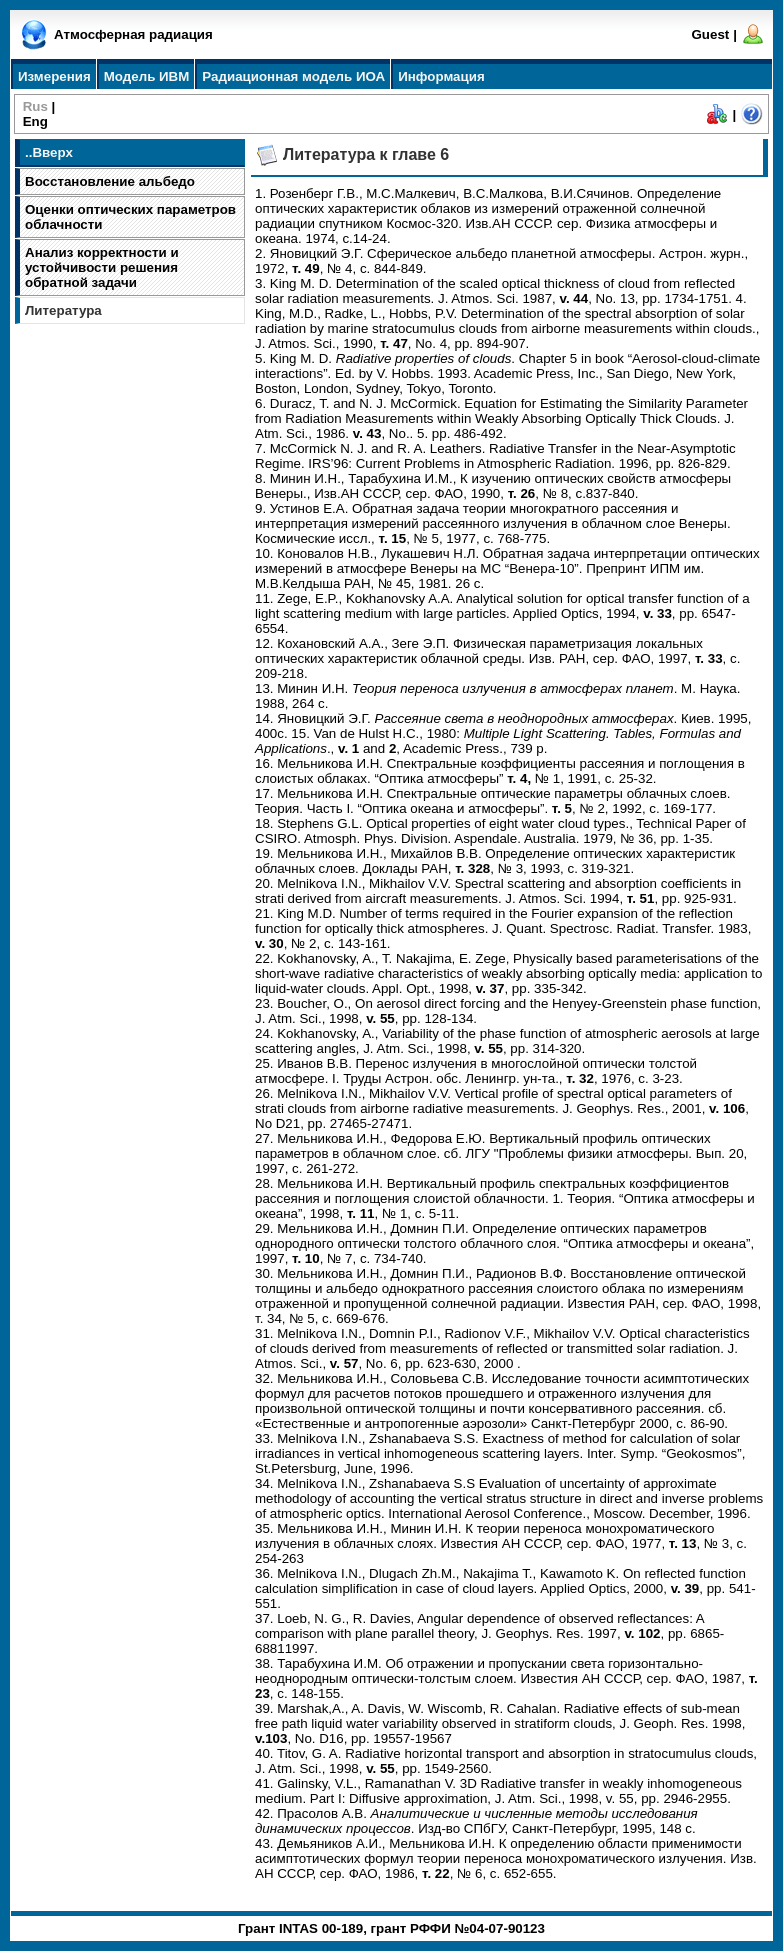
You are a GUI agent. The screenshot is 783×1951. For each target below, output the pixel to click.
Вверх (52, 152)
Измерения (54, 76)
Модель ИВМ (147, 76)
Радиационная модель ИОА (293, 76)
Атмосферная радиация (133, 34)
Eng (35, 121)
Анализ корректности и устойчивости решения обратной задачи (102, 267)
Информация (441, 76)
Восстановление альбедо (110, 181)
